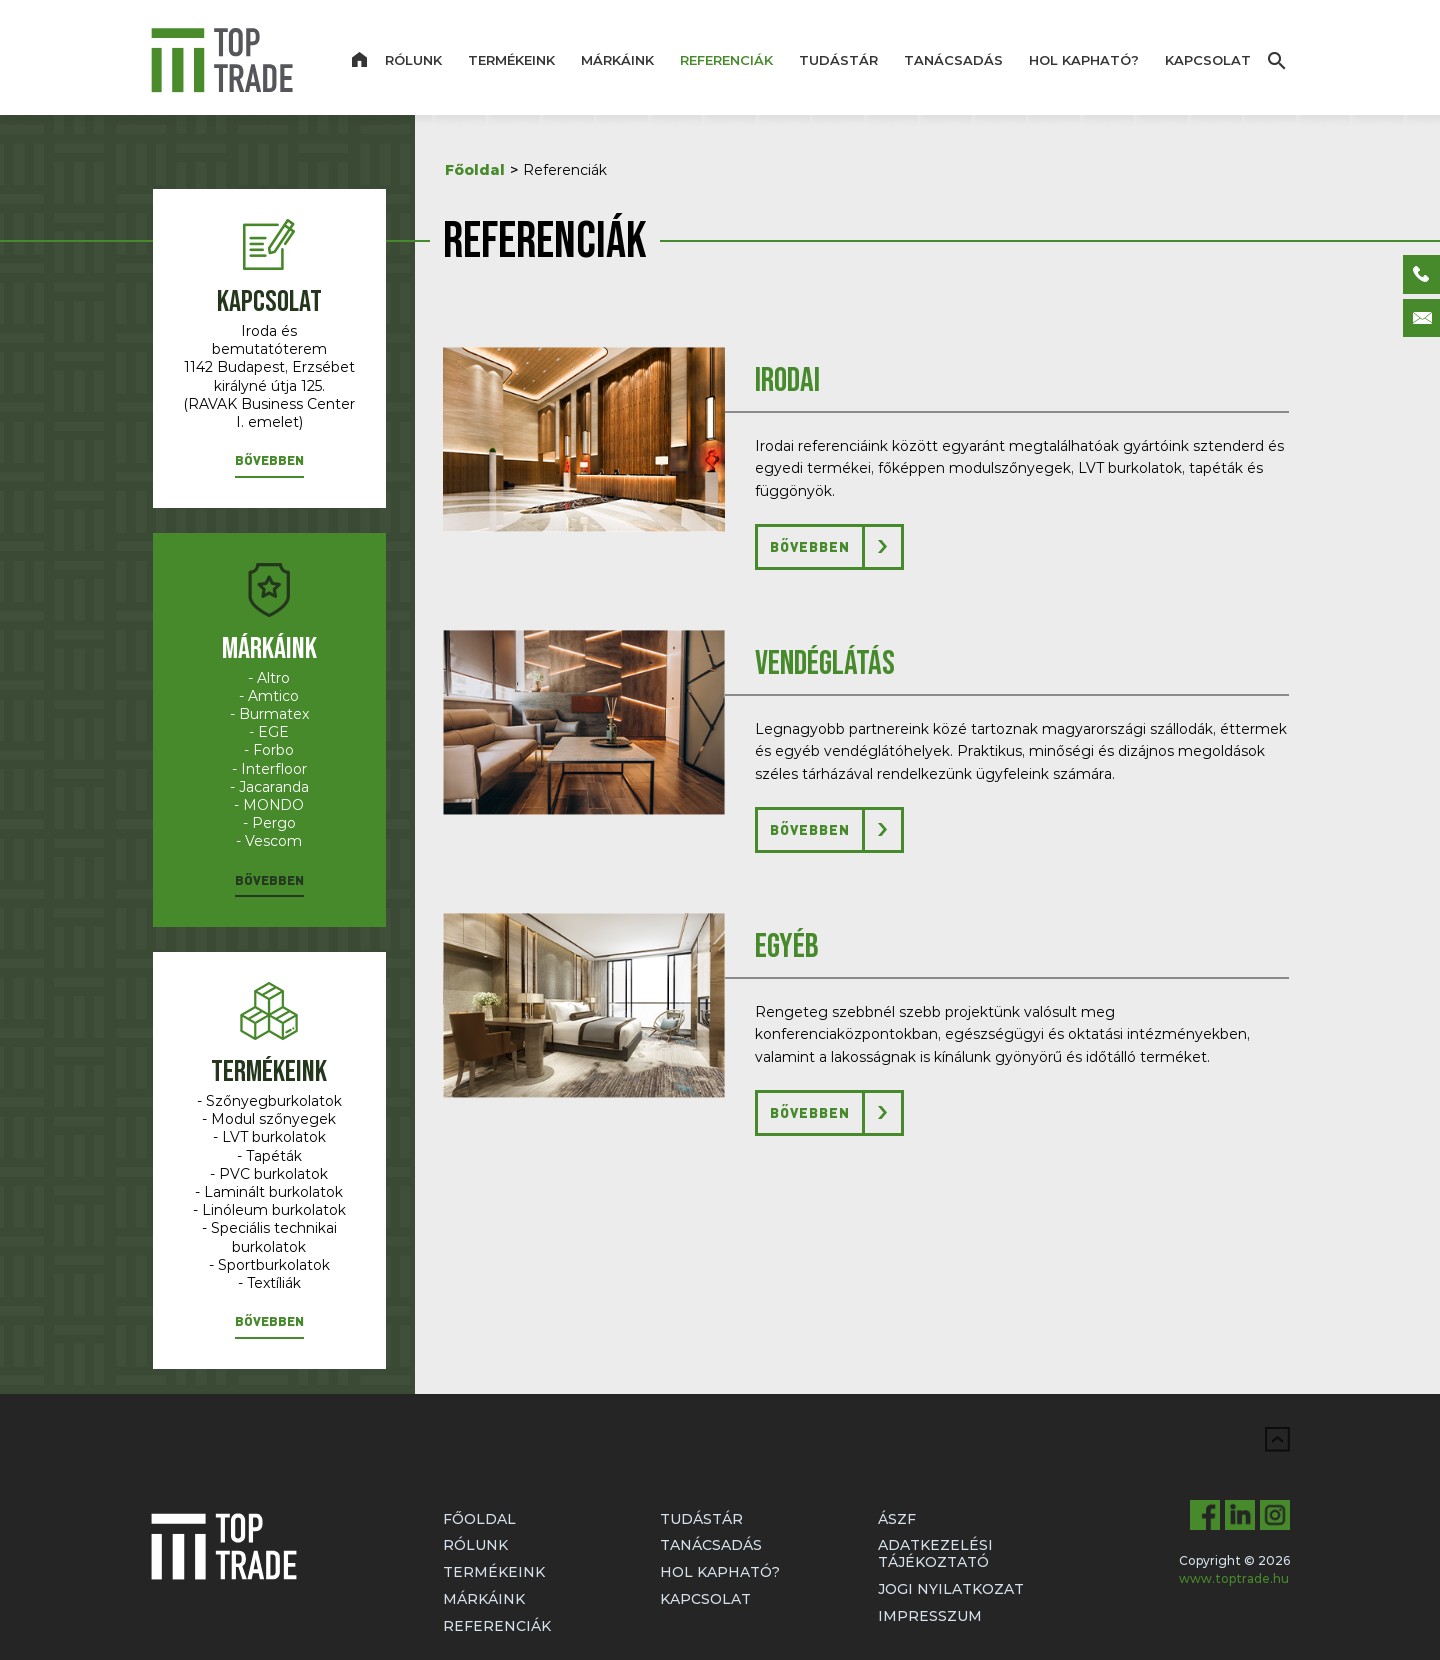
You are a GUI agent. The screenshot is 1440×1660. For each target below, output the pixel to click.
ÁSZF (897, 1519)
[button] (269, 464)
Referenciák (726, 60)
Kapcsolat (1208, 60)
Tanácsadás (953, 60)
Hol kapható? (1084, 60)
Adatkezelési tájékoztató (935, 1553)
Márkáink (617, 60)
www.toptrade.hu (1234, 1578)
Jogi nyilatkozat (951, 1589)
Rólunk (413, 60)
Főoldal (475, 170)
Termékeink (511, 60)
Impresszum (930, 1616)
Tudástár (838, 60)
